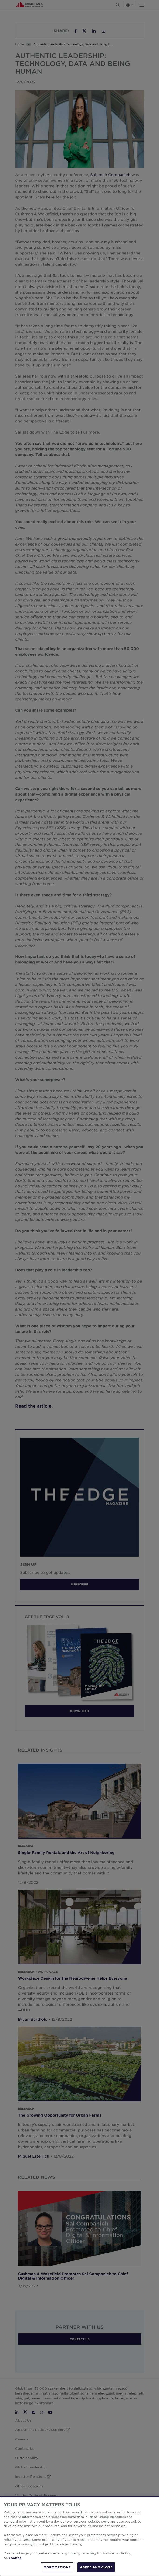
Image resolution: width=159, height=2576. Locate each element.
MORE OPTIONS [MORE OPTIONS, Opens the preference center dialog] (57, 2567)
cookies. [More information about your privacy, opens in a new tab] (15, 2558)
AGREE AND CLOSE (96, 2567)
